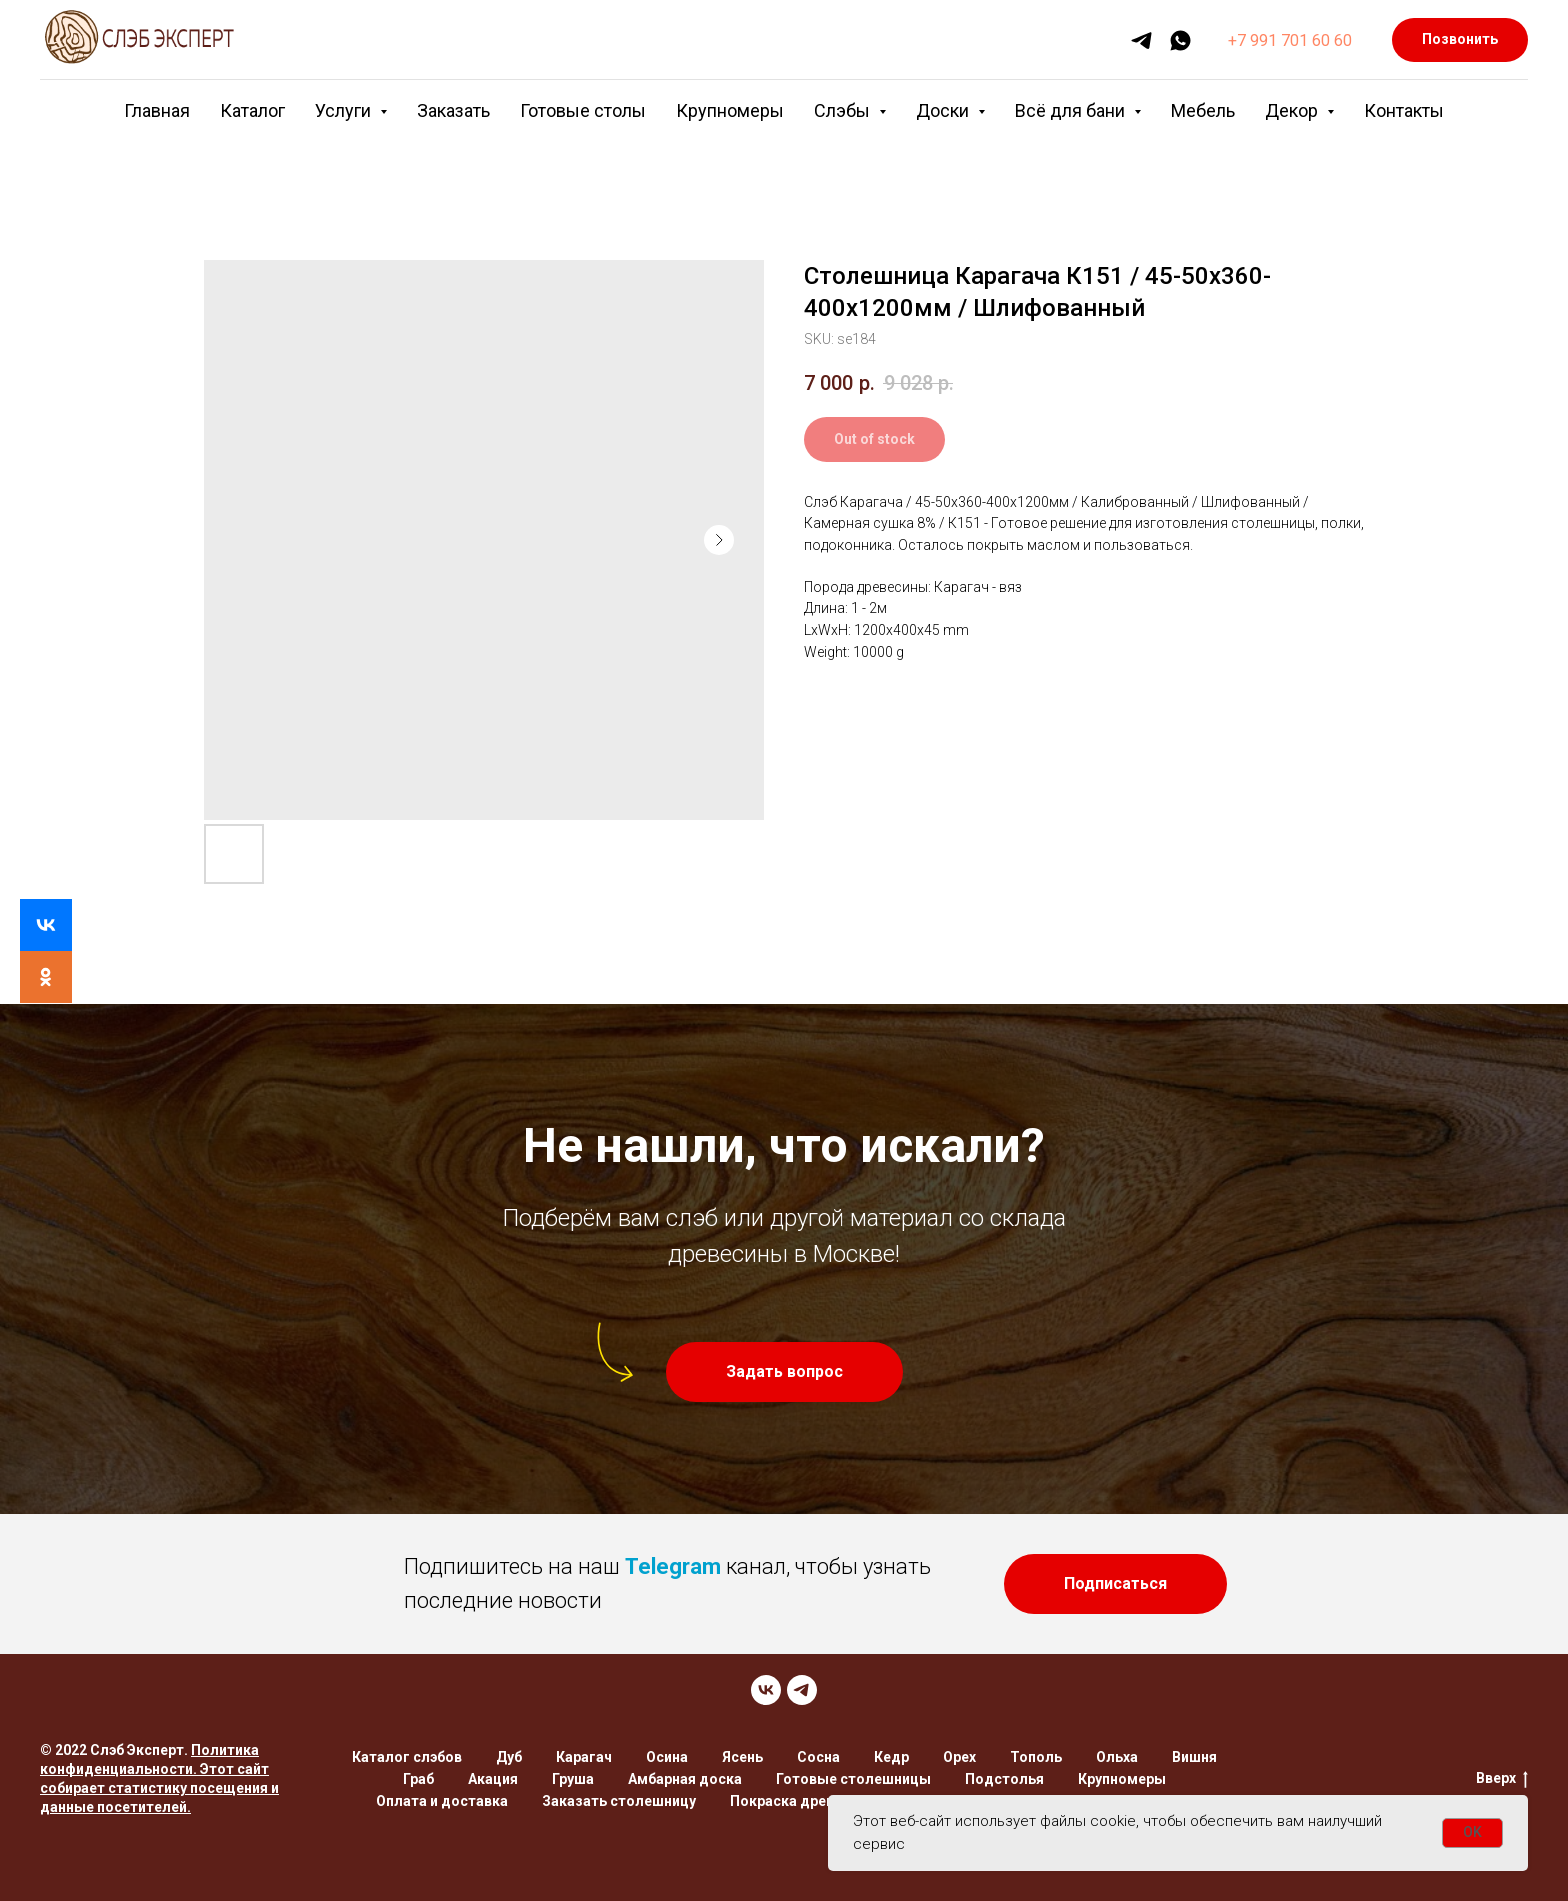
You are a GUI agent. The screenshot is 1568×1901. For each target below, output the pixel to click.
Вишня (1194, 1757)
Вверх (1502, 1779)
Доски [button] (944, 110)
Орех (959, 1757)
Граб (418, 1779)
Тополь (1036, 1757)
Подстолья (1004, 1779)
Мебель (1203, 110)
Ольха (1117, 1757)
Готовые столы (583, 110)
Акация (493, 1779)
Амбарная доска (685, 1779)
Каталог (252, 110)
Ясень (742, 1757)
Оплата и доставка (442, 1801)
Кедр (891, 1757)
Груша (573, 1779)
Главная (157, 110)
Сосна (818, 1757)
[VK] (766, 1690)
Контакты (1404, 110)
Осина (667, 1757)
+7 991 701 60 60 (1290, 40)
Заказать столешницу (619, 1801)
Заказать (453, 110)
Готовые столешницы (853, 1779)
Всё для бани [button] (1072, 110)
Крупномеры (730, 110)
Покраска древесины (804, 1801)
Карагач (584, 1757)
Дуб (509, 1757)
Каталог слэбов (407, 1757)
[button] (784, 1372)
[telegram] (1141, 40)
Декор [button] (1293, 110)
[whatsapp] (1180, 40)
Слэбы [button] (844, 110)
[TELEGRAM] (802, 1690)
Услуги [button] (345, 110)
